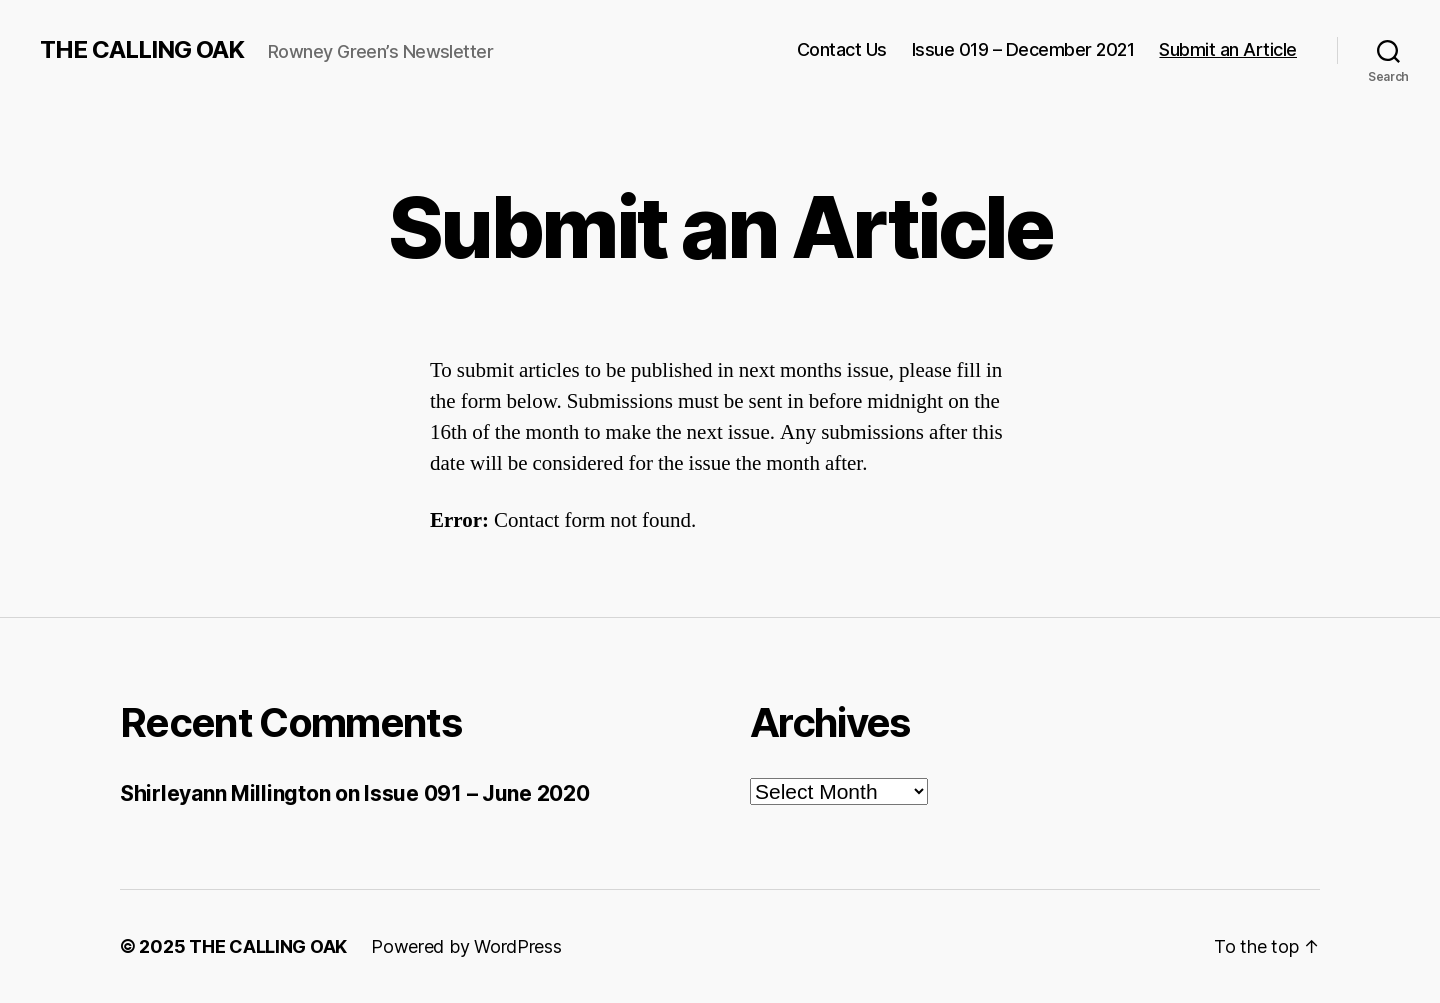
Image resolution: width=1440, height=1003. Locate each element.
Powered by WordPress (466, 946)
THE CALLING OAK (142, 50)
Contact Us (842, 49)
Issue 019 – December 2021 (1023, 49)
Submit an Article (1228, 49)
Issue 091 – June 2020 (476, 793)
